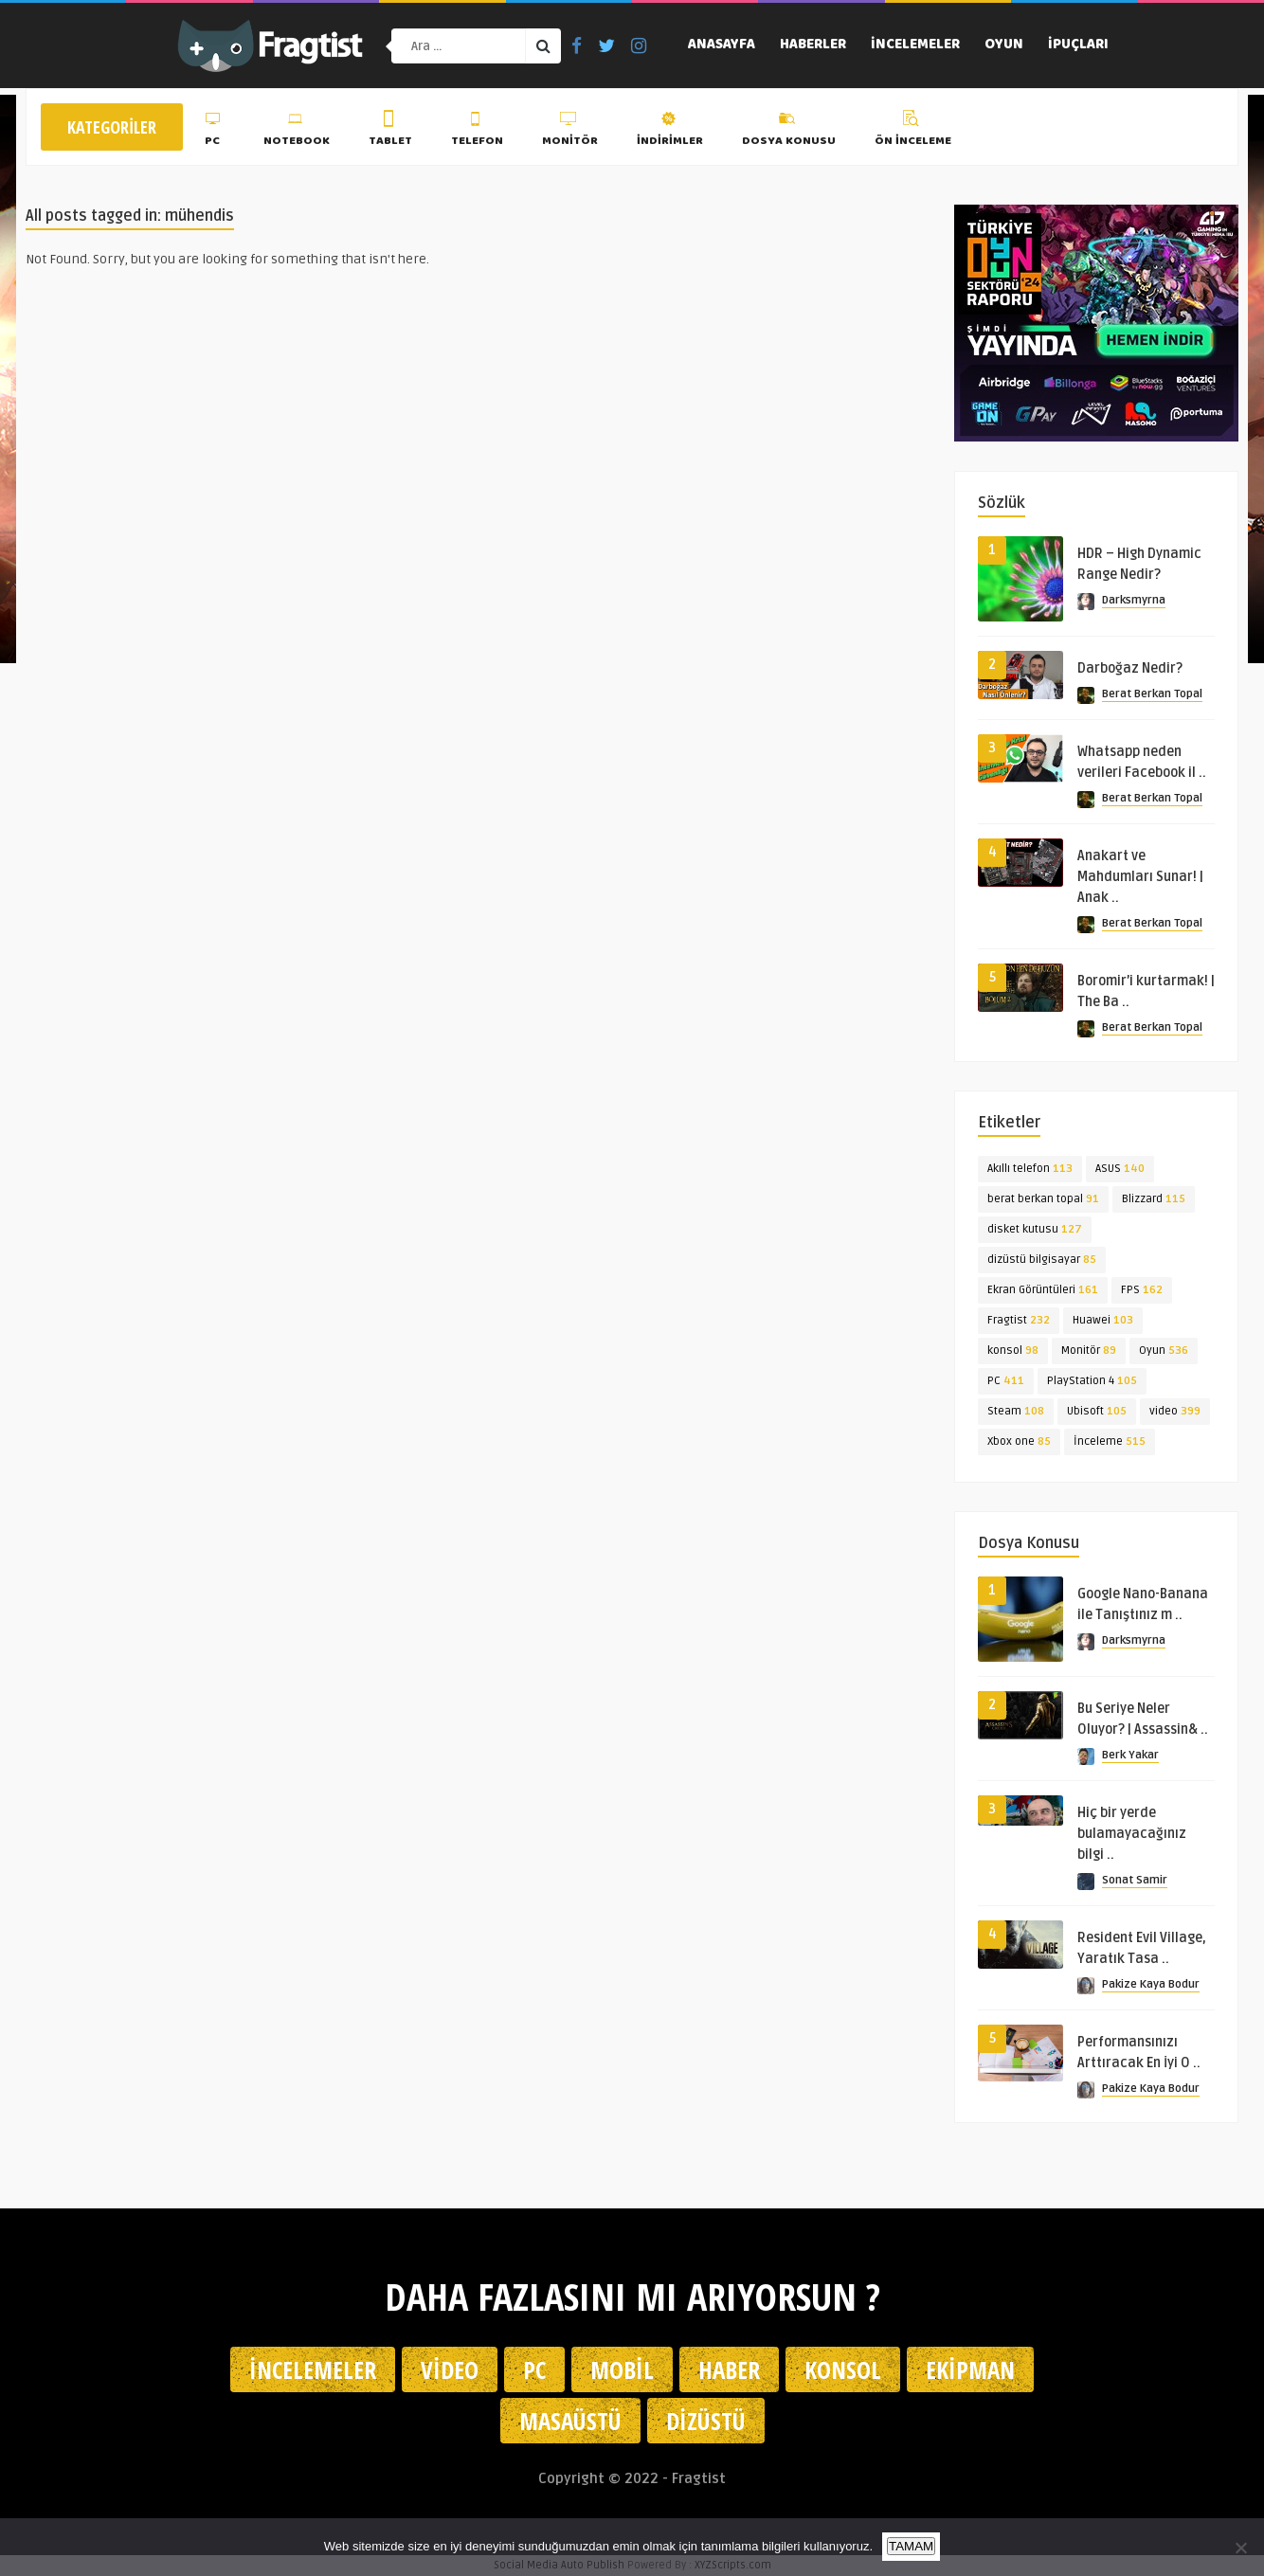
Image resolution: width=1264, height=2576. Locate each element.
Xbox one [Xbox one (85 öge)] (1019, 1441)
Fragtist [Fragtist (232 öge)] (1018, 1320)
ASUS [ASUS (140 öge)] (1120, 1169)
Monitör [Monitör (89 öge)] (1088, 1350)
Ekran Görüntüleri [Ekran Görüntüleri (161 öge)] (1042, 1290)
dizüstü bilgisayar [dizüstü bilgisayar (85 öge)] (1041, 1259)
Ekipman (970, 2369)
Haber (729, 2369)
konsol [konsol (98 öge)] (1012, 1350)
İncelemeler (915, 45)
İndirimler (670, 131)
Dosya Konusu (789, 131)
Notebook (296, 131)
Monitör (570, 131)
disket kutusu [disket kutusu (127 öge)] (1034, 1229)
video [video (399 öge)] (1175, 1411)
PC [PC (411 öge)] (1005, 1381)
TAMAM (911, 2546)
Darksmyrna (1133, 600)
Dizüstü (706, 2421)
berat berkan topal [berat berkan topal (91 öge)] (1043, 1199)
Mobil (622, 2369)
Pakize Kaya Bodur (1151, 1984)
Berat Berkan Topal (1152, 694)
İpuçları (1078, 45)
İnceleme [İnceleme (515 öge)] (1110, 1441)
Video (450, 2369)
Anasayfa (721, 45)
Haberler (813, 45)
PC (215, 131)
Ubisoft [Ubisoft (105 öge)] (1097, 1411)
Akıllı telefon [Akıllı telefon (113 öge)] (1030, 1169)
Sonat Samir (1134, 1880)
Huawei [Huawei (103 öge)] (1103, 1320)
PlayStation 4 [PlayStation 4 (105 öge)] (1092, 1381)
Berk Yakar (1130, 1755)
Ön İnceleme (913, 131)
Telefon (477, 131)
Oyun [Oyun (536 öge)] (1163, 1350)
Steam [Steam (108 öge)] (1015, 1411)
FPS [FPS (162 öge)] (1142, 1290)
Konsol (842, 2369)
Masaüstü (570, 2421)
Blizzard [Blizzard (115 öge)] (1153, 1199)
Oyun (1003, 45)
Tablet (390, 131)
